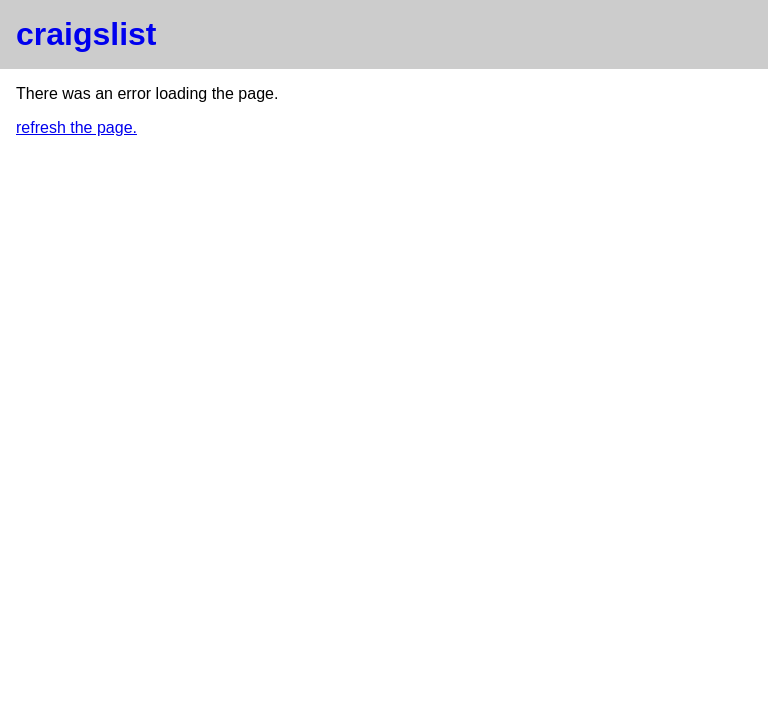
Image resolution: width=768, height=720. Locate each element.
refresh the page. (76, 127)
